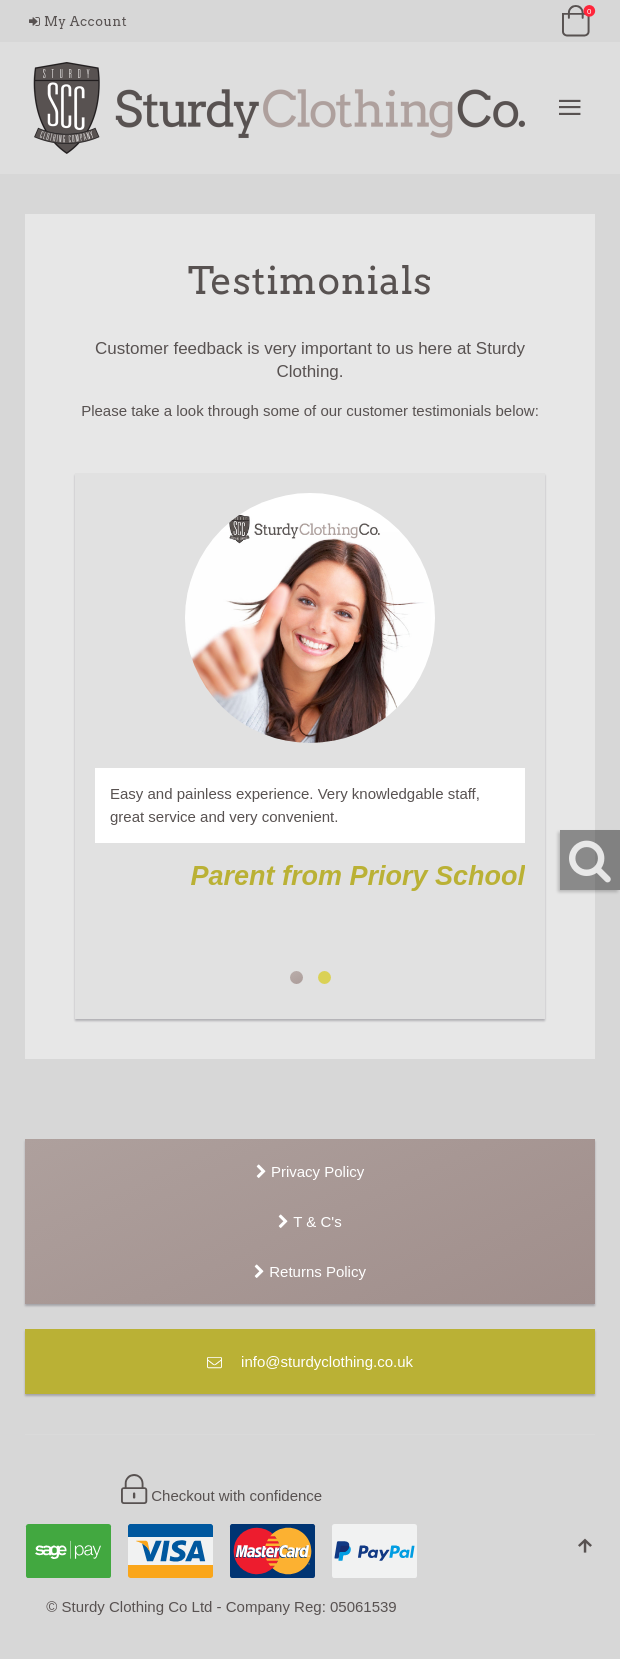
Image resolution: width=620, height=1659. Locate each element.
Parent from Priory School (296, 977)
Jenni (324, 977)
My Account (78, 21)
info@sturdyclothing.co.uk (310, 1361)
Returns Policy (310, 1271)
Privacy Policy (310, 1171)
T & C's (309, 1221)
